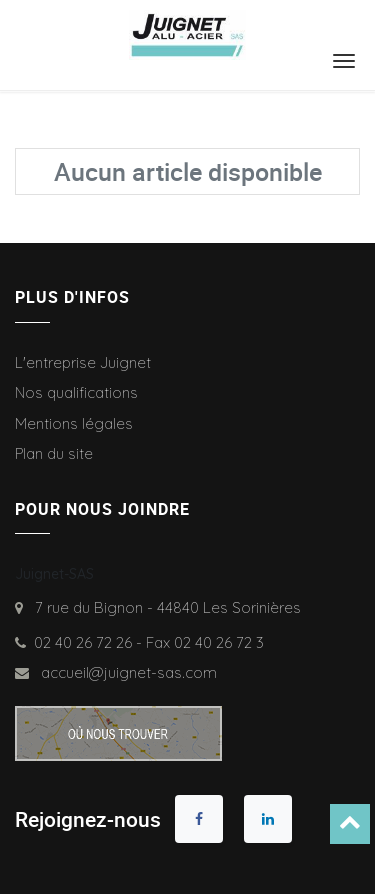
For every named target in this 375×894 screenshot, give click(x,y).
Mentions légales (74, 423)
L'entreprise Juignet (83, 362)
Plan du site (54, 453)
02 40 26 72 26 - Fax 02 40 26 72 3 (149, 642)
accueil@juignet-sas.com (125, 672)
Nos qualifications (76, 392)
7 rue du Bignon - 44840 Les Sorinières (164, 607)
